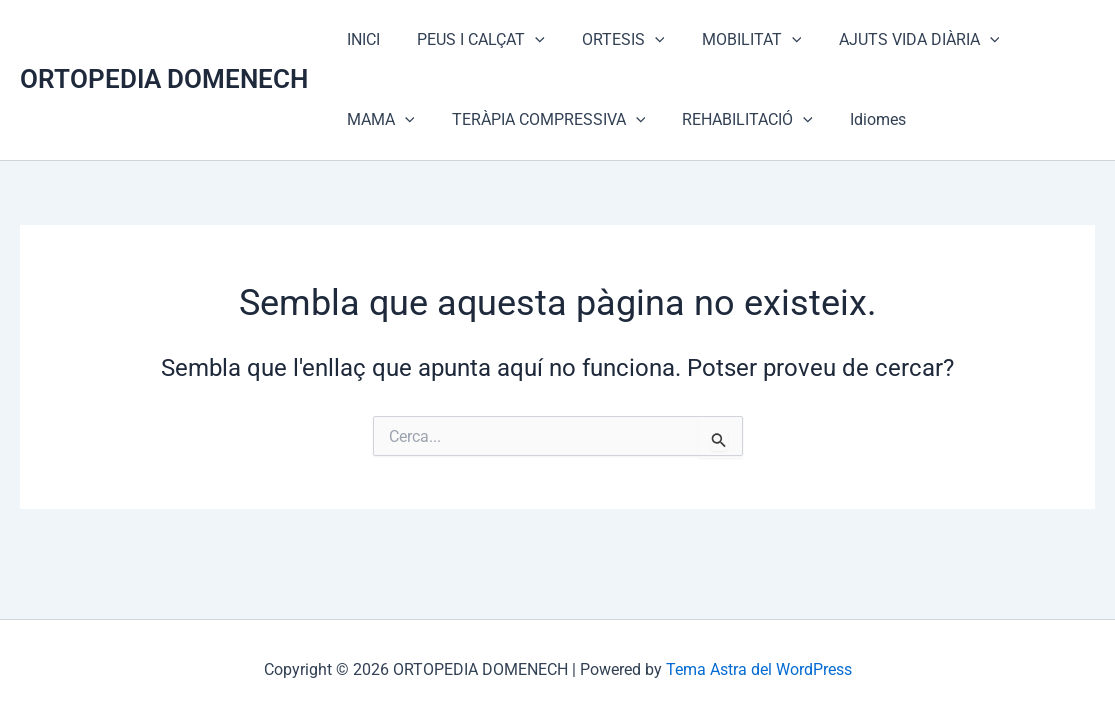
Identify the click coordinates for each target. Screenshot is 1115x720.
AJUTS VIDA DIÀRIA (895, 40)
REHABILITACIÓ (635, 120)
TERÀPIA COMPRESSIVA (441, 120)
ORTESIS (610, 40)
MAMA (1041, 40)
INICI (360, 39)
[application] (527, 40)
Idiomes (760, 119)
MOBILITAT (733, 40)
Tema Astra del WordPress (759, 669)
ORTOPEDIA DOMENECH (164, 79)
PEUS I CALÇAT (473, 40)
